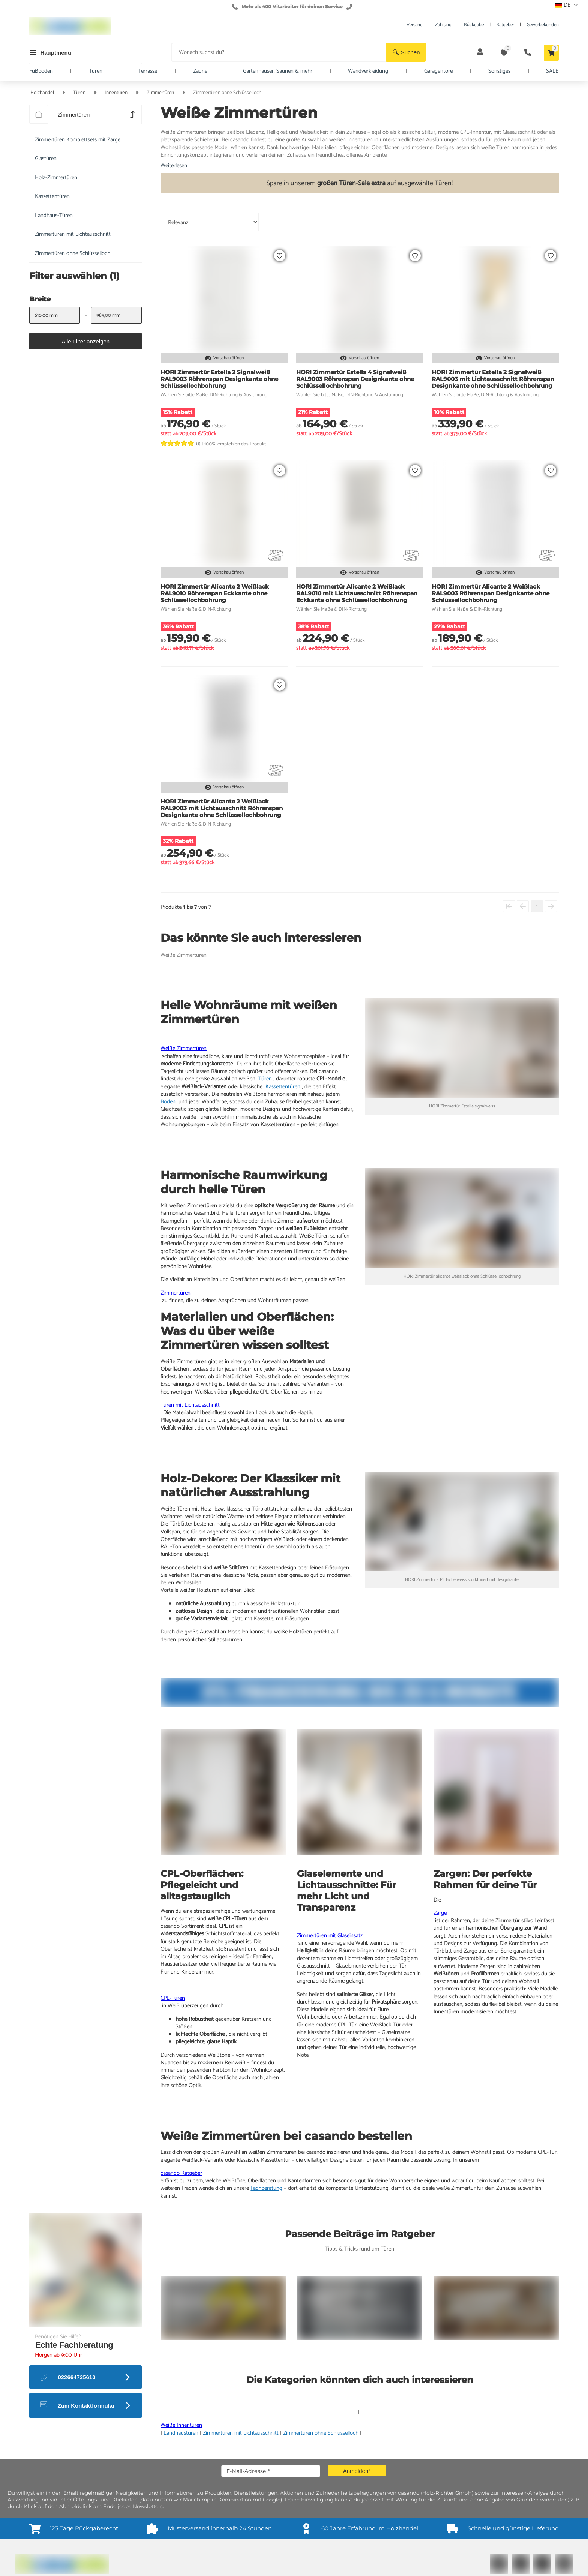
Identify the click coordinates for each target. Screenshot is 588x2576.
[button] (406, 52)
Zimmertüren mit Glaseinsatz (330, 1935)
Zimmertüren (175, 1293)
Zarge (440, 1913)
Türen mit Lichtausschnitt (190, 1405)
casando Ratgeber (181, 2173)
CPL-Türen (172, 1998)
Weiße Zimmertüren (183, 1048)
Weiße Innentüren (181, 2425)
